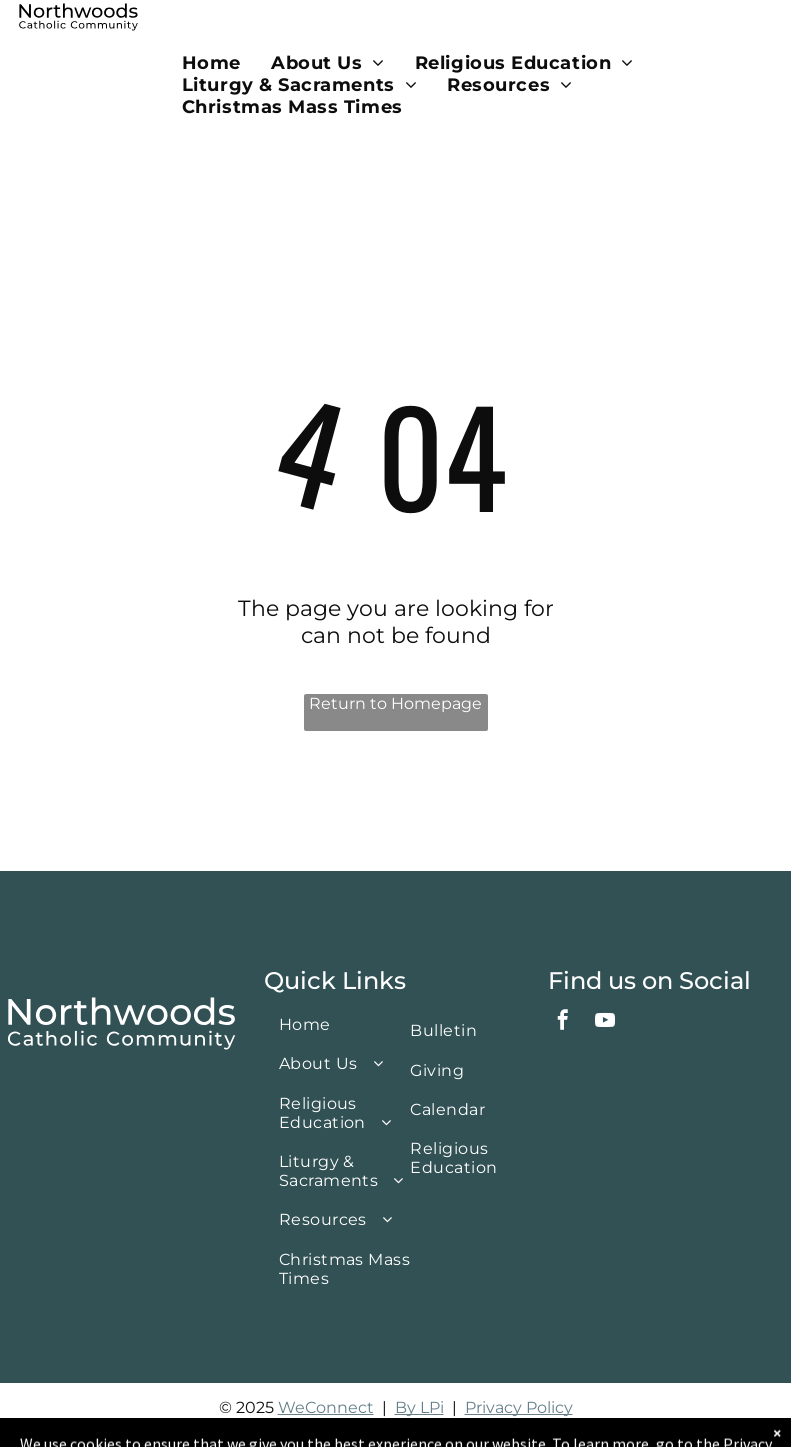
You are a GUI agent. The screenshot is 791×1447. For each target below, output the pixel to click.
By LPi (419, 1407)
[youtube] (605, 1022)
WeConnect (326, 1407)
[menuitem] (211, 63)
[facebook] (563, 1022)
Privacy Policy (519, 1407)
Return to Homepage (395, 703)
